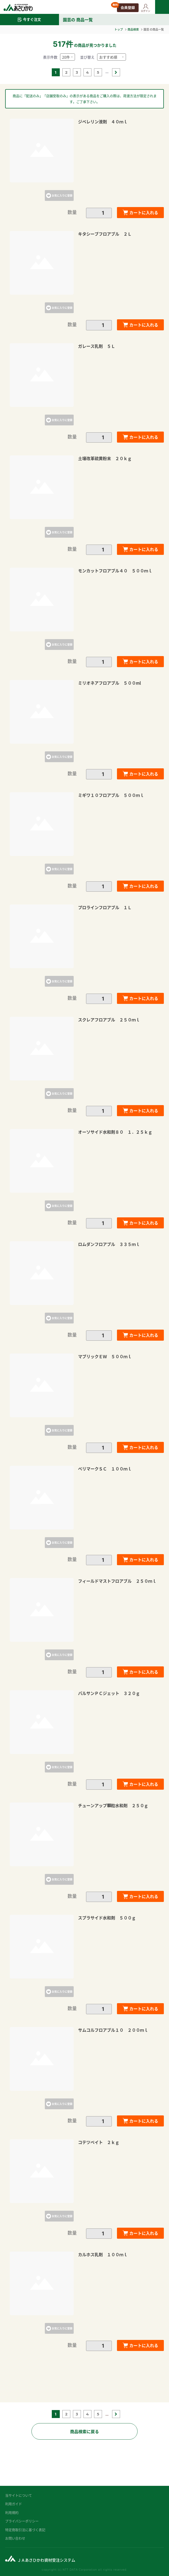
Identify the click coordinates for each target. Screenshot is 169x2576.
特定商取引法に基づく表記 (25, 2529)
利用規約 (12, 2512)
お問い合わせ (15, 2538)
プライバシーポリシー (22, 2520)
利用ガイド (13, 2503)
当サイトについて (18, 2495)
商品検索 (133, 29)
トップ (118, 29)
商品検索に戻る (84, 2431)
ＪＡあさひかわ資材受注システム (46, 2560)
